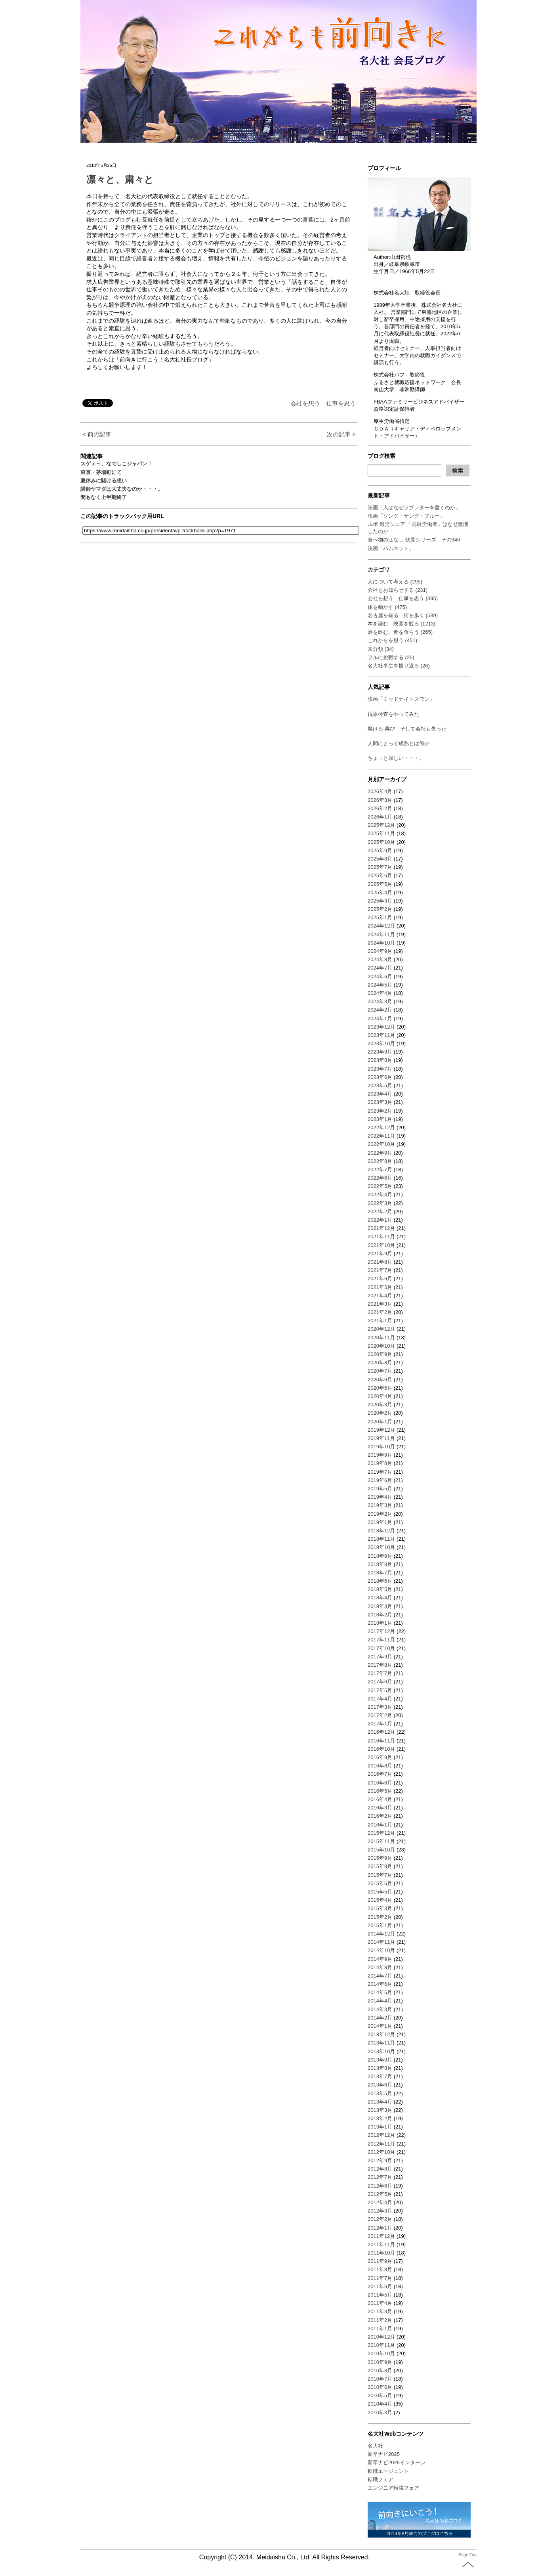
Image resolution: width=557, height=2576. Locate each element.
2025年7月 (380, 867)
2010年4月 (380, 2404)
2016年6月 (380, 1783)
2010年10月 (381, 2353)
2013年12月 (381, 2034)
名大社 (375, 2446)
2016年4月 (380, 1799)
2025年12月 (381, 825)
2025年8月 (380, 859)
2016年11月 (381, 1741)
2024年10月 (381, 943)
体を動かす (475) (387, 607)
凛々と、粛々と (120, 179)
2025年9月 (380, 850)
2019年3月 (380, 1505)
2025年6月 (380, 875)
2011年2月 (380, 2320)
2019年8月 (380, 1463)
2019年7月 (380, 1472)
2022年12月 (381, 1127)
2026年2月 (380, 808)
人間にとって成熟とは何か (398, 743)
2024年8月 (380, 959)
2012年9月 (380, 2160)
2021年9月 (380, 1253)
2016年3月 (380, 1808)
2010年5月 (380, 2395)
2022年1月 (380, 1220)
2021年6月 (380, 1278)
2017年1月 (380, 1724)
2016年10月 (381, 1749)
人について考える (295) (395, 582)
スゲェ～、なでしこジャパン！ (116, 464)
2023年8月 (380, 1060)
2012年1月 (380, 2228)
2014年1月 (380, 2026)
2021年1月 (380, 1320)
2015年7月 (380, 1875)
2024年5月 (380, 985)
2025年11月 (381, 833)
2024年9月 (380, 951)
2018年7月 (380, 1573)
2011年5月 (380, 2295)
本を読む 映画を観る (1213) (401, 624)
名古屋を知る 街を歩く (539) (403, 615)
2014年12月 (381, 1934)
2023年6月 (380, 1077)
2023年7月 (380, 1069)
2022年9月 (380, 1153)
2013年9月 (380, 2060)
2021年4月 (380, 1296)
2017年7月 (380, 1673)
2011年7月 (380, 2278)
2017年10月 (381, 1648)
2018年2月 (380, 1615)
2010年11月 (381, 2345)
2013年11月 (381, 2043)
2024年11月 (381, 934)
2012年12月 (381, 2135)
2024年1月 (380, 1018)
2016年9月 (380, 1757)
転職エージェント (388, 2471)
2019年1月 (380, 1522)
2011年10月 (381, 2253)
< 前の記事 (96, 434)
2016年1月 (380, 1825)
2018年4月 (380, 1598)
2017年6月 (380, 1682)
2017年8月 (380, 1665)
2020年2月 (380, 1413)
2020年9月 (380, 1354)
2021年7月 (380, 1270)
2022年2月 (380, 1211)
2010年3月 (380, 2412)
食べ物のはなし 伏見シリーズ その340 (414, 540)
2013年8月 (380, 2068)
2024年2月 (380, 1010)
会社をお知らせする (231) (397, 590)
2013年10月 (381, 2051)
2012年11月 (381, 2144)
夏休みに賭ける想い (103, 481)
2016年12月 (381, 1732)
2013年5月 (380, 2093)
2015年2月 (380, 1917)
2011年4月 (380, 2303)
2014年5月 (380, 1992)
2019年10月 (381, 1447)
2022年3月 (380, 1203)
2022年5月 (380, 1186)
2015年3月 (380, 1908)
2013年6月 (380, 2085)
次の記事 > (341, 434)
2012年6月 (380, 2186)
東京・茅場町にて (101, 472)
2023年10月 (381, 1043)
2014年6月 (380, 1984)
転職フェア (380, 2479)
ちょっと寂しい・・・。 (396, 758)
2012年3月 (380, 2211)
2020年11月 (381, 1338)
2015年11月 (381, 1841)
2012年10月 (381, 2152)
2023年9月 (380, 1052)
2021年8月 (380, 1262)
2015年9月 (380, 1858)
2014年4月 (380, 2001)
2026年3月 (380, 800)
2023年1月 (380, 1119)
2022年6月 (380, 1178)
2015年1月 (380, 1925)
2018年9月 (380, 1556)
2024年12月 (381, 926)
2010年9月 (380, 2362)
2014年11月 (381, 1942)
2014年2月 (380, 2018)
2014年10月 (381, 1950)
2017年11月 (381, 1640)
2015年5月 (380, 1892)
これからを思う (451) (392, 640)
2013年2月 (380, 2118)
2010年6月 (380, 2387)
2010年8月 (380, 2370)
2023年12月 (381, 1027)
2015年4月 (380, 1900)
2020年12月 (381, 1329)
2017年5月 (380, 1690)
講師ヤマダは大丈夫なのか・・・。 (121, 489)
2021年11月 (381, 1236)
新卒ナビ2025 (384, 2454)
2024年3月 (380, 1001)
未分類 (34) (381, 649)
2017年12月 (381, 1631)
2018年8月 (380, 1564)
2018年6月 (380, 1581)
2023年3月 (380, 1102)
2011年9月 (380, 2261)
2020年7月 (380, 1371)
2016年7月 (380, 1774)
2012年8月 (380, 2169)
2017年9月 (380, 1657)
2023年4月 (380, 1094)
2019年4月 (380, 1497)
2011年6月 (380, 2286)
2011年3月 (380, 2311)
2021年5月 (380, 1287)
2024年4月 (380, 993)
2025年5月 (380, 884)
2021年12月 (381, 1228)
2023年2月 (380, 1111)
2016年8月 (380, 1766)
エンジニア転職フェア (393, 2488)
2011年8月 (380, 2269)
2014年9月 (380, 1959)
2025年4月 (380, 892)
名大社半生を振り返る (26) (399, 666)
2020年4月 (380, 1396)
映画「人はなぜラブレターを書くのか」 (414, 508)
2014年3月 (380, 2009)
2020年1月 (380, 1422)
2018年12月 (381, 1531)
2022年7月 (380, 1169)
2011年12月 (381, 2236)
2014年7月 (380, 1976)
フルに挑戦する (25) (391, 657)
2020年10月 (381, 1346)
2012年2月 (380, 2219)
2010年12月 (381, 2337)
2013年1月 (380, 2127)
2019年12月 (381, 1430)
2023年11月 (381, 1035)
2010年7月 (380, 2379)
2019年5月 (380, 1489)
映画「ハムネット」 (391, 548)
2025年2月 (380, 909)
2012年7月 (380, 2177)
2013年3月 (380, 2110)
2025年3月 (380, 901)
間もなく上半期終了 (103, 497)
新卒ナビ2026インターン (396, 2462)
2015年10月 (381, 1850)
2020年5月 (380, 1388)
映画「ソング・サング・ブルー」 (406, 516)
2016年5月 (380, 1791)
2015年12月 (381, 1833)
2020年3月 (380, 1405)
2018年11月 (381, 1539)
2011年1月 (380, 2328)
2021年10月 (381, 1245)
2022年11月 (381, 1136)
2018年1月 (380, 1623)
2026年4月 (380, 791)
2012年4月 (380, 2202)
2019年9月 (380, 1455)
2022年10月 (381, 1144)
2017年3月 (380, 1707)
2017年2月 (380, 1715)
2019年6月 (380, 1480)
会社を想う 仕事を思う (323, 403)
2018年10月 (381, 1547)
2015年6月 (380, 1883)
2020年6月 (380, 1380)
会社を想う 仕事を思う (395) (403, 598)
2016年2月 (380, 1816)
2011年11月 (381, 2244)
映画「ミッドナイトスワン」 (401, 699)
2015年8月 (380, 1866)
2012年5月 (380, 2194)
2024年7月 (380, 968)
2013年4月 (380, 2102)
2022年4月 (380, 1194)
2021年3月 (380, 1304)
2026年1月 (380, 817)
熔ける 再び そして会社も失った (407, 729)
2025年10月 (381, 842)
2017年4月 (380, 1699)
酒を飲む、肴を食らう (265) (400, 632)
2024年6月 (380, 976)
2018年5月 (380, 1589)
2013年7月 (380, 2076)
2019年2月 (380, 1514)
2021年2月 (380, 1312)
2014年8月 (380, 1967)
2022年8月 (380, 1161)
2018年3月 (380, 1606)
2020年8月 (380, 1362)
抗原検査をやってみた (393, 714)
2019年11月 (381, 1438)
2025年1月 (380, 917)
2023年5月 (380, 1085)
